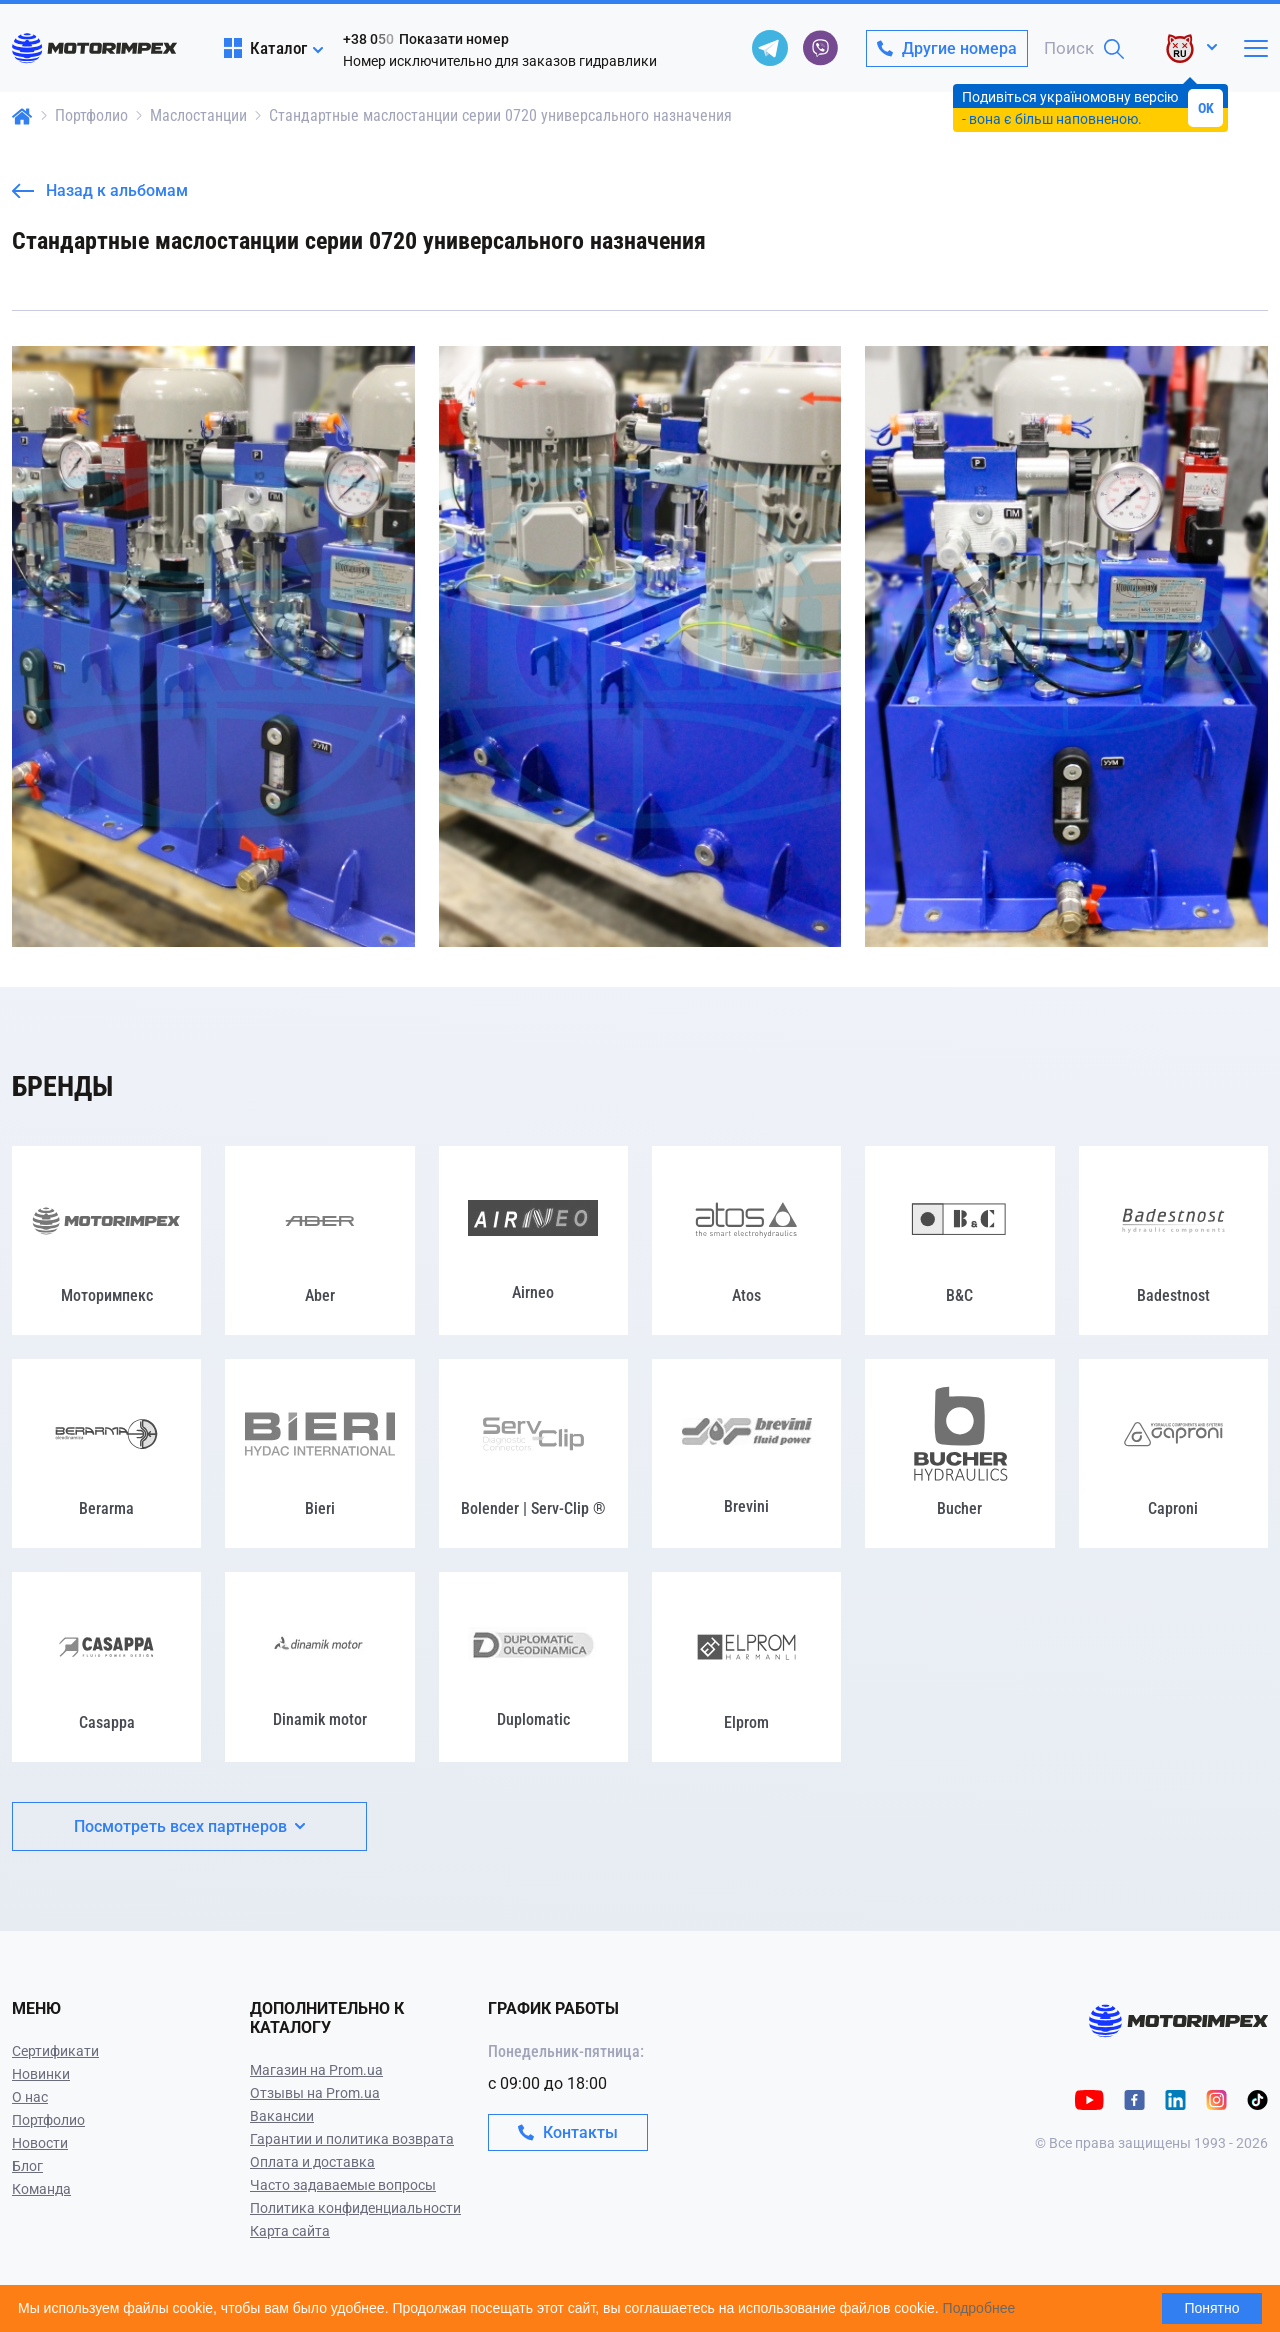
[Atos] (746, 1240)
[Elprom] (746, 1666)
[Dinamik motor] (319, 1666)
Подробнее (979, 2308)
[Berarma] (106, 1453)
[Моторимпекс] (106, 1240)
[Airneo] (533, 1240)
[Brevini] (746, 1453)
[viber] (820, 48)
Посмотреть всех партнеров (189, 1826)
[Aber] (319, 1240)
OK (1206, 108)
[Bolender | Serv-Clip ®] (533, 1453)
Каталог (265, 48)
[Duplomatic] (533, 1666)
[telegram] (770, 48)
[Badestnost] (1173, 1240)
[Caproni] (1173, 1453)
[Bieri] (319, 1453)
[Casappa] (106, 1666)
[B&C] (959, 1240)
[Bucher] (959, 1453)
